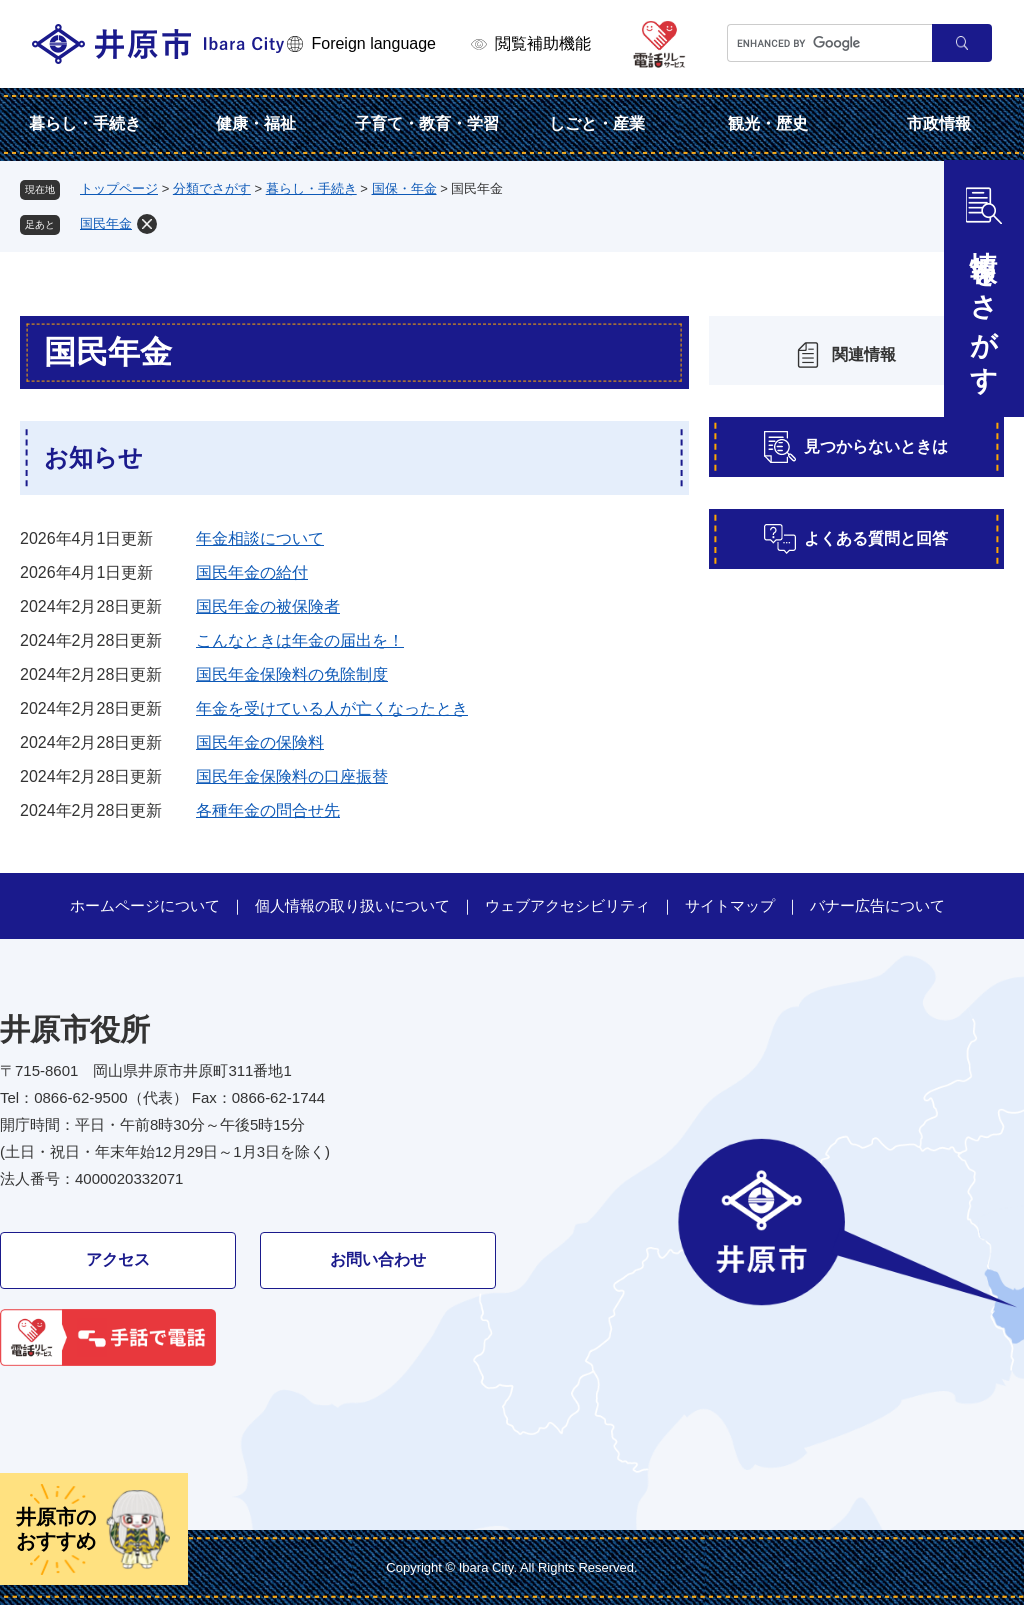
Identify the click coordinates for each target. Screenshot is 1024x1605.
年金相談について (260, 538)
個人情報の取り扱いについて (352, 905)
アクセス (118, 1259)
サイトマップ (730, 905)
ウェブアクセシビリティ (567, 905)
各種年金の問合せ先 (268, 810)
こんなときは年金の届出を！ (300, 640)
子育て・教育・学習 (427, 123)
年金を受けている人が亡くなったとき (332, 708)
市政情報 (939, 123)
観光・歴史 (768, 123)
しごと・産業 (597, 123)
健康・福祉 (256, 123)
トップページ (119, 188)
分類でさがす (212, 188)
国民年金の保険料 (260, 742)
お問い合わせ (378, 1259)
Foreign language (373, 43)
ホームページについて (145, 905)
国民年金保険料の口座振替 (292, 776)
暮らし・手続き (85, 123)
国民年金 (106, 223)
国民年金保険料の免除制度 (292, 674)
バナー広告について (877, 905)
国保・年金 (404, 188)
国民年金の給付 (252, 572)
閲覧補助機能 (543, 43)
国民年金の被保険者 (268, 606)
